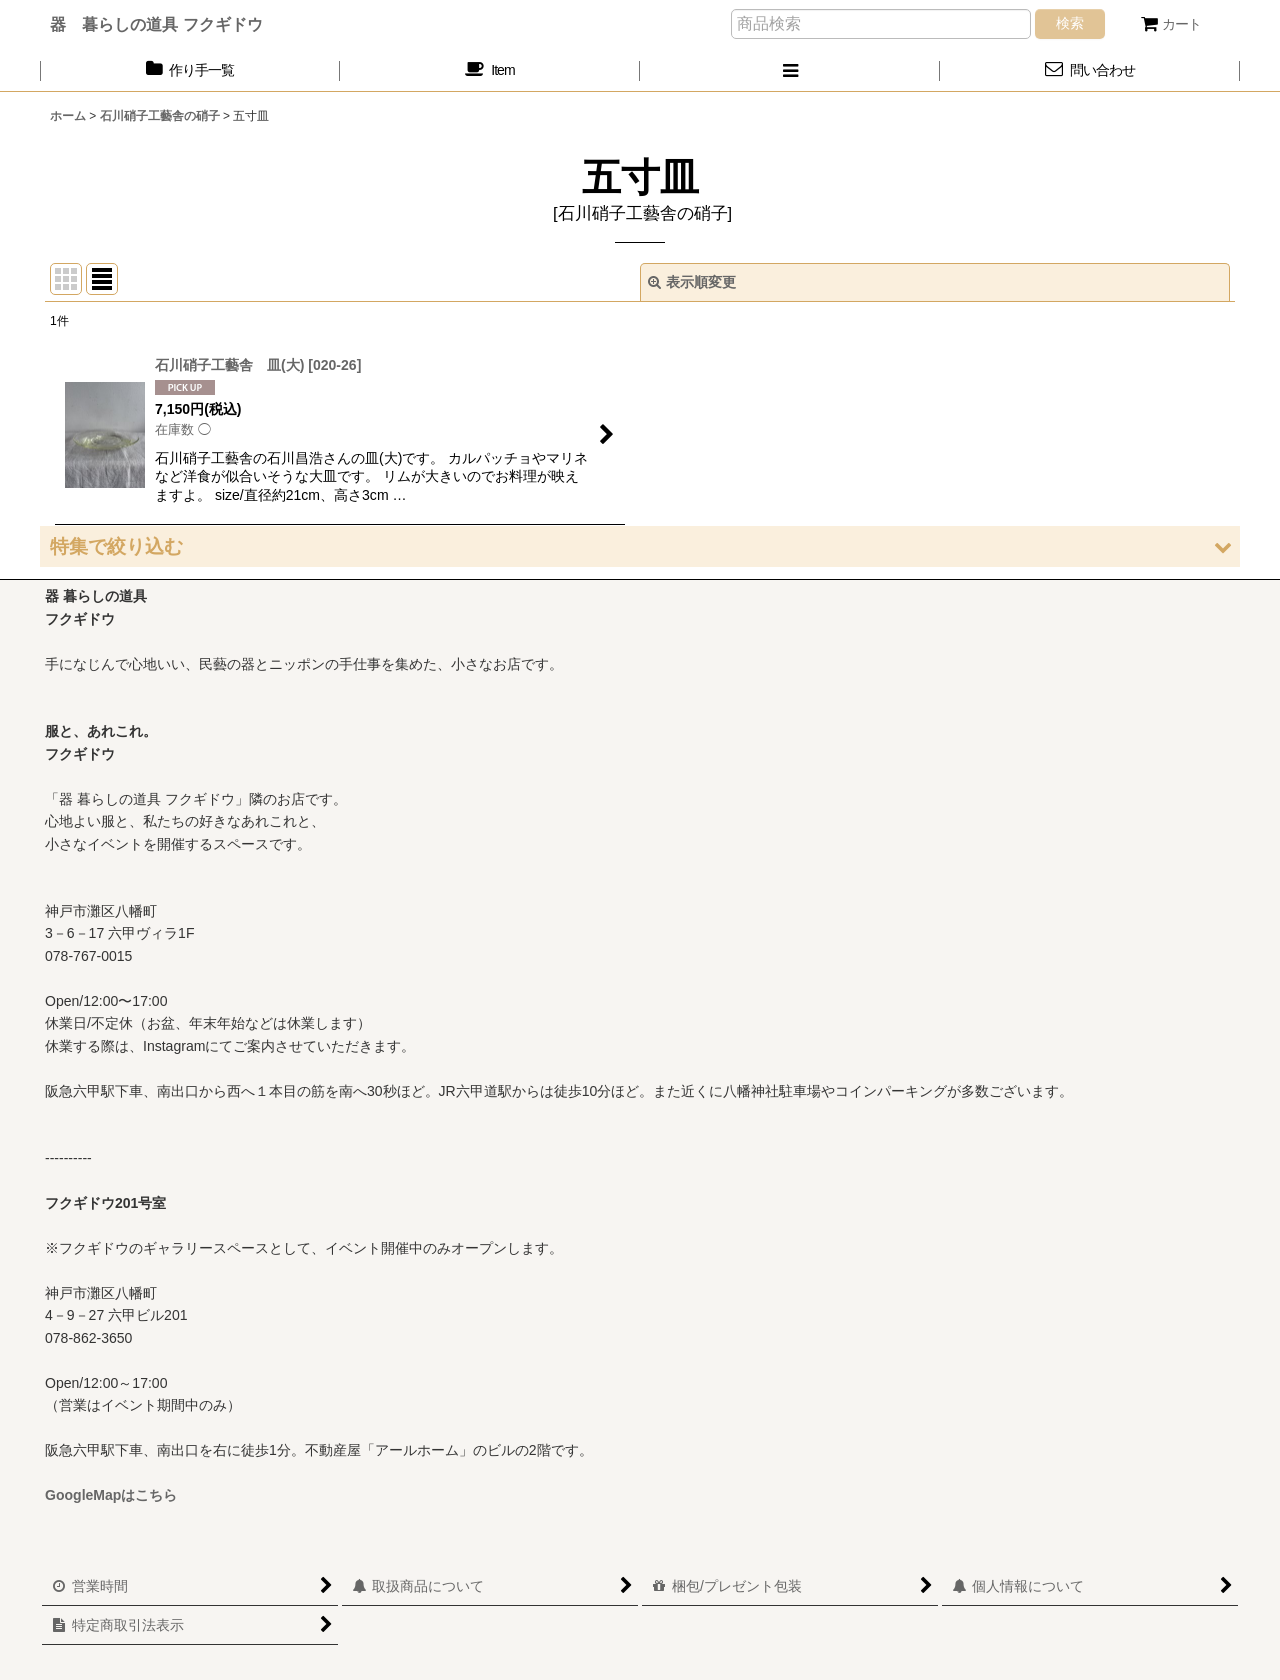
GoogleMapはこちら (111, 1495)
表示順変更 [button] (692, 282)
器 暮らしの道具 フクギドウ (156, 24)
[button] (790, 70)
